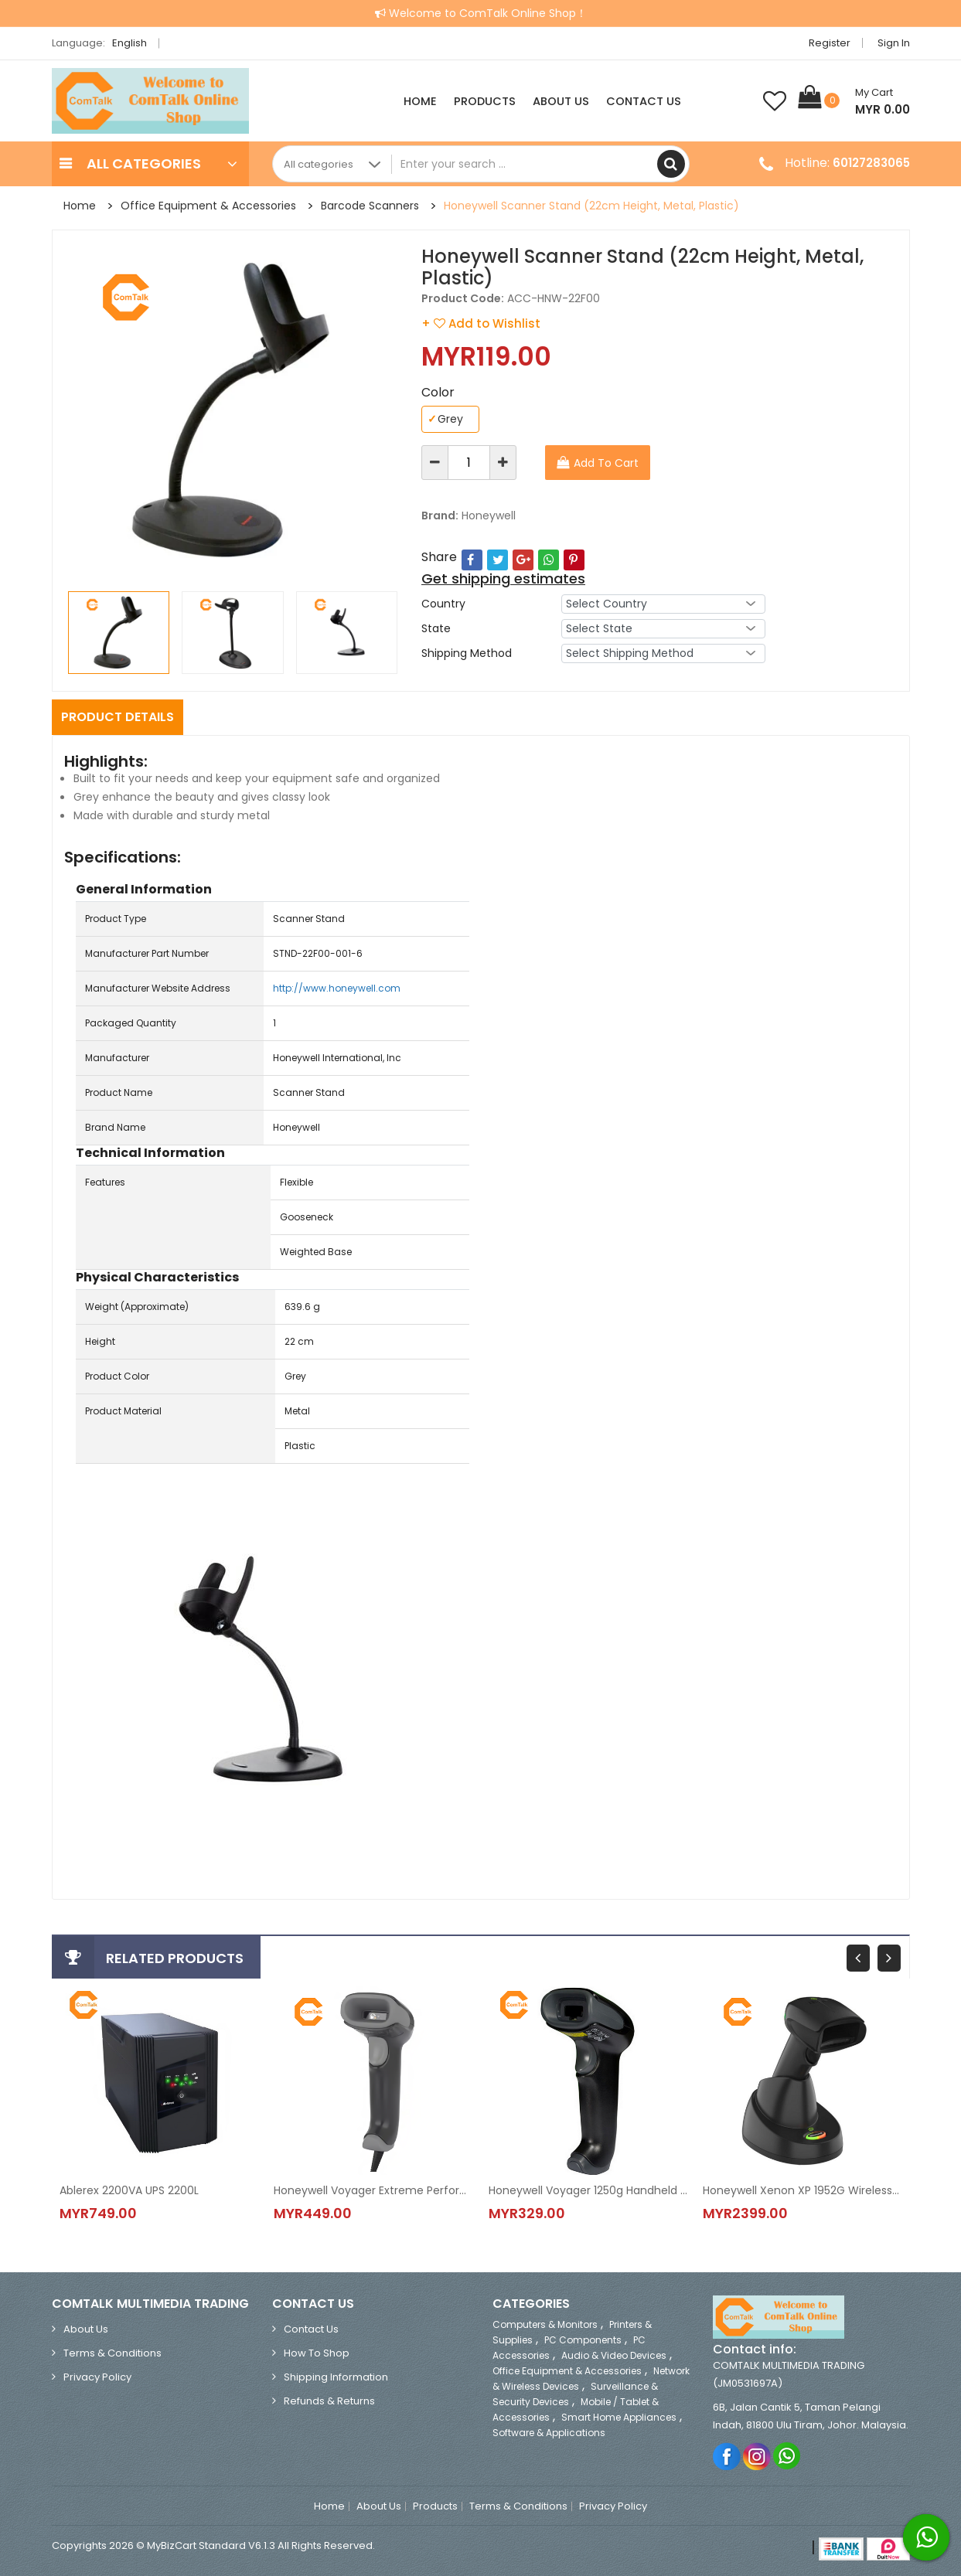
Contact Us (643, 101)
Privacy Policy (97, 2377)
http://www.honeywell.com (336, 988)
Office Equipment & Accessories (208, 205)
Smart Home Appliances (618, 2417)
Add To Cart (606, 463)
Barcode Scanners (370, 205)
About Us (561, 101)
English (133, 43)
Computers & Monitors (545, 2324)
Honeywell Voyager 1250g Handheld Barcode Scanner (588, 2190)
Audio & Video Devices (613, 2355)
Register (829, 43)
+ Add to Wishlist (480, 323)
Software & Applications (548, 2432)
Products (485, 101)
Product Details (117, 717)
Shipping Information (336, 2377)
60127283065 (871, 163)
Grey (445, 419)
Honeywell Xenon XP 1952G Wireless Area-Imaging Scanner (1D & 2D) (802, 2190)
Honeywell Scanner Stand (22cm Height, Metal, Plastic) (591, 205)
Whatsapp (787, 2456)
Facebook (727, 2456)
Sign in (894, 43)
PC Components (583, 2339)
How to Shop (316, 2353)
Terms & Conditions (112, 2353)
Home (420, 101)
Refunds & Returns (329, 2401)
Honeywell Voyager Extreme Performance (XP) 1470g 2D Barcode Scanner (373, 2190)
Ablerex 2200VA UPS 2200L (129, 2190)
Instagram (757, 2456)
